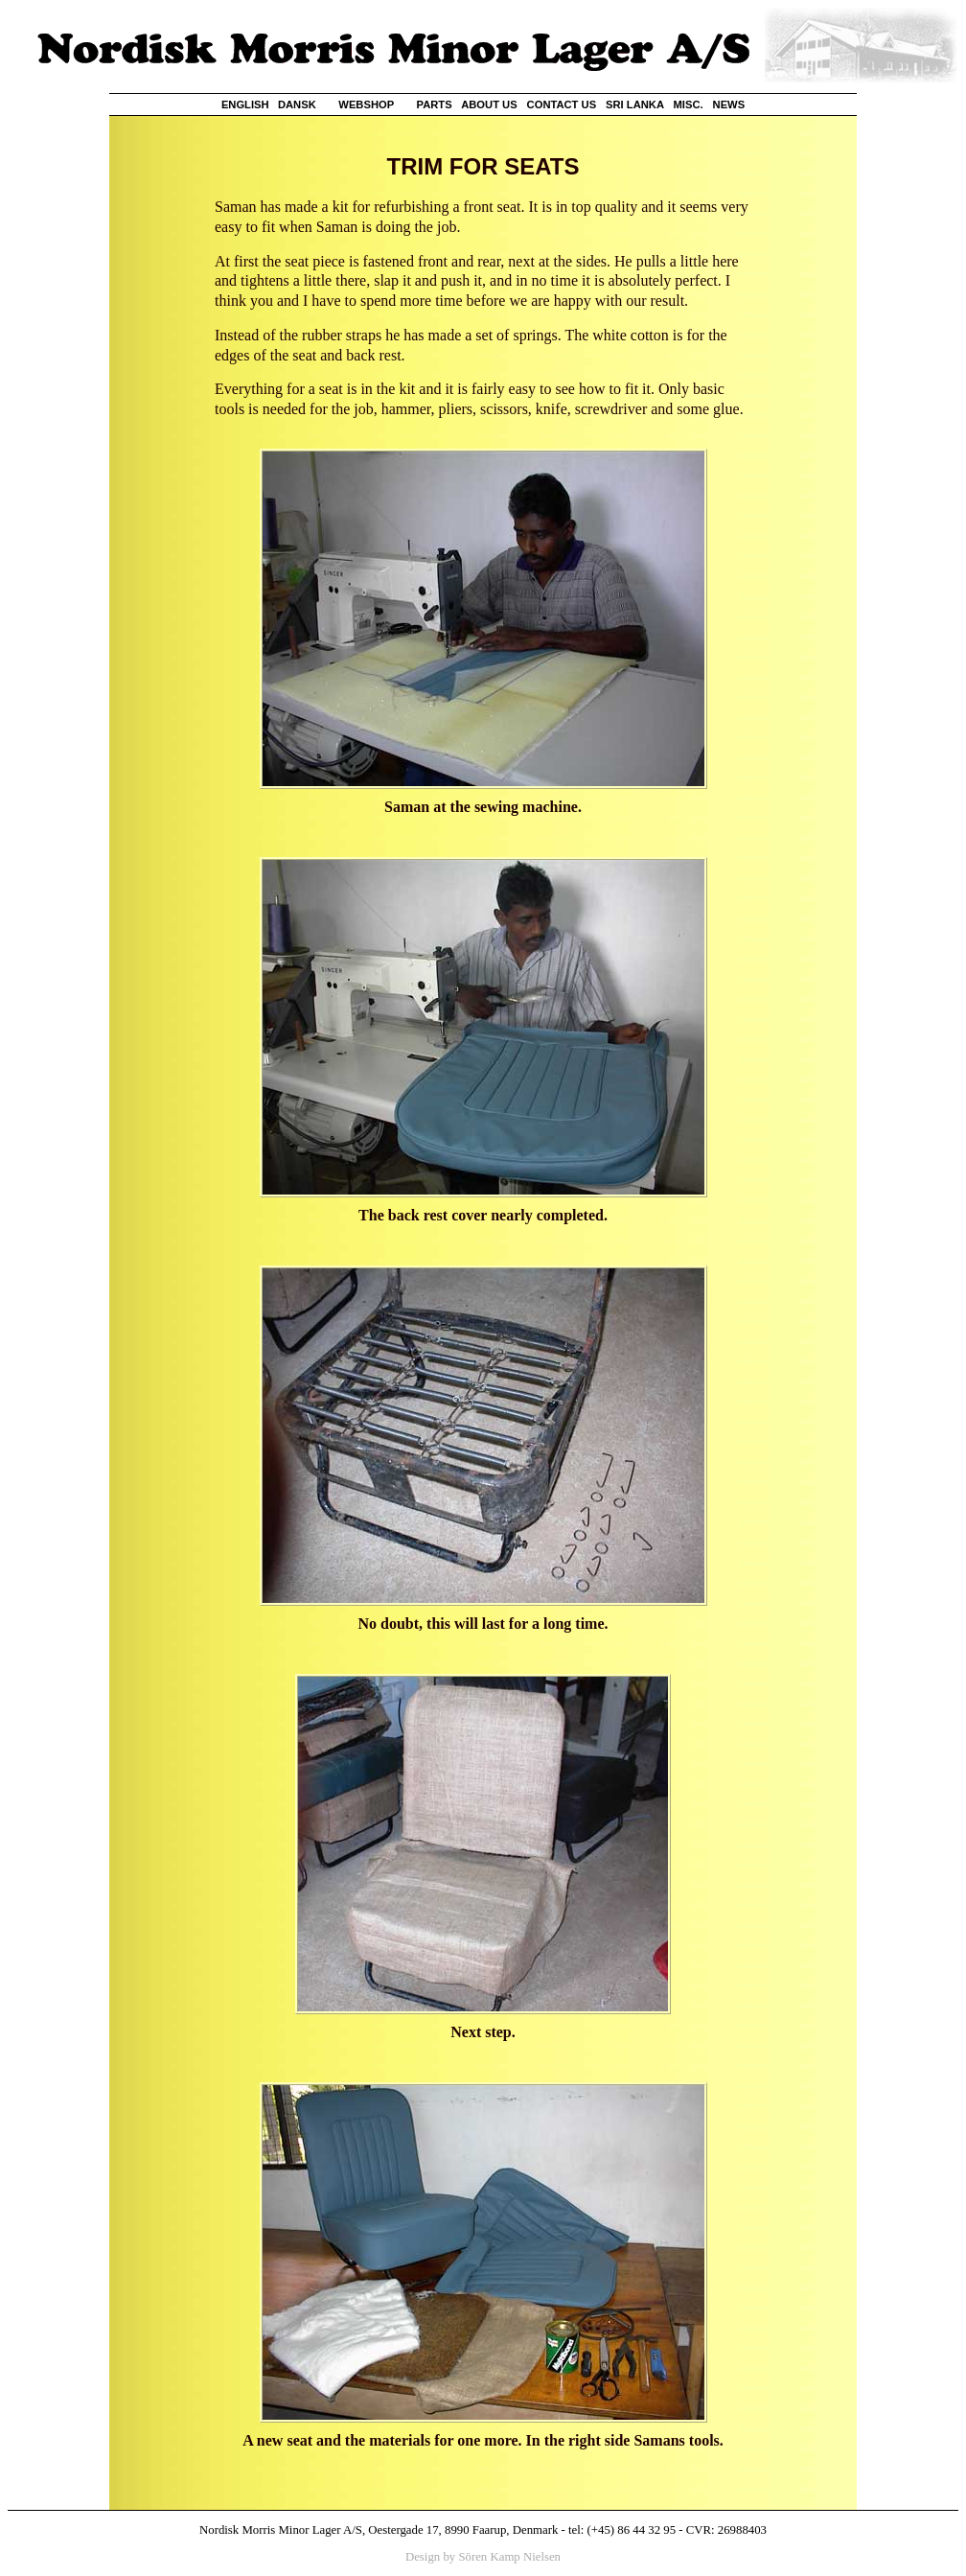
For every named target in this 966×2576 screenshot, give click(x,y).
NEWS (729, 104)
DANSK (297, 104)
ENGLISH (245, 104)
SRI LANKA (635, 104)
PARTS (434, 104)
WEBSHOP (366, 104)
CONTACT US (562, 104)
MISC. (688, 104)
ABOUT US (489, 104)
